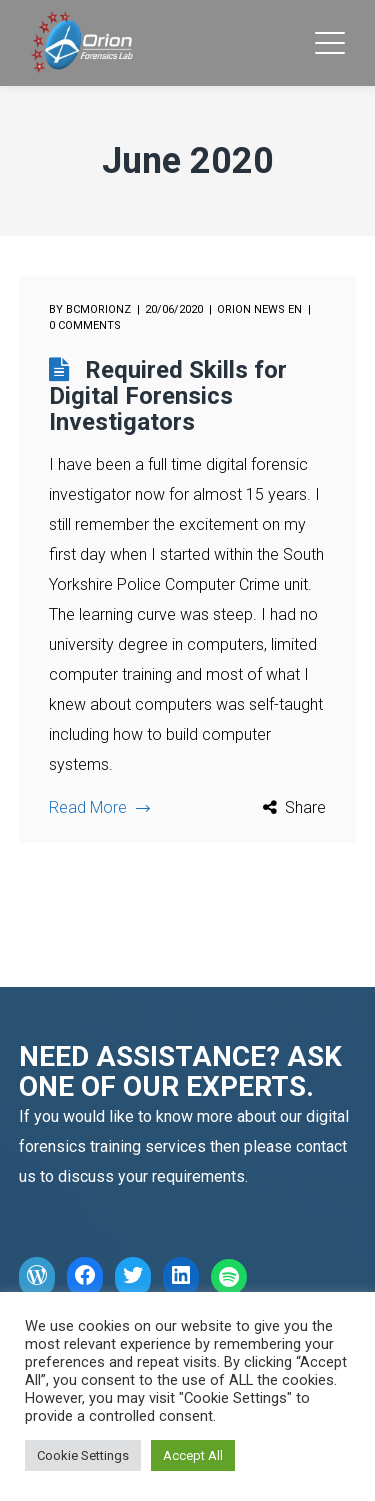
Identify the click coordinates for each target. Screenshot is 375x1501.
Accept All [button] (193, 1455)
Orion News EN (259, 309)
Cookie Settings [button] (83, 1455)
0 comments (85, 325)
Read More (99, 807)
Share (305, 807)
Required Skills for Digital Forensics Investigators (168, 396)
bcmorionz (98, 309)
